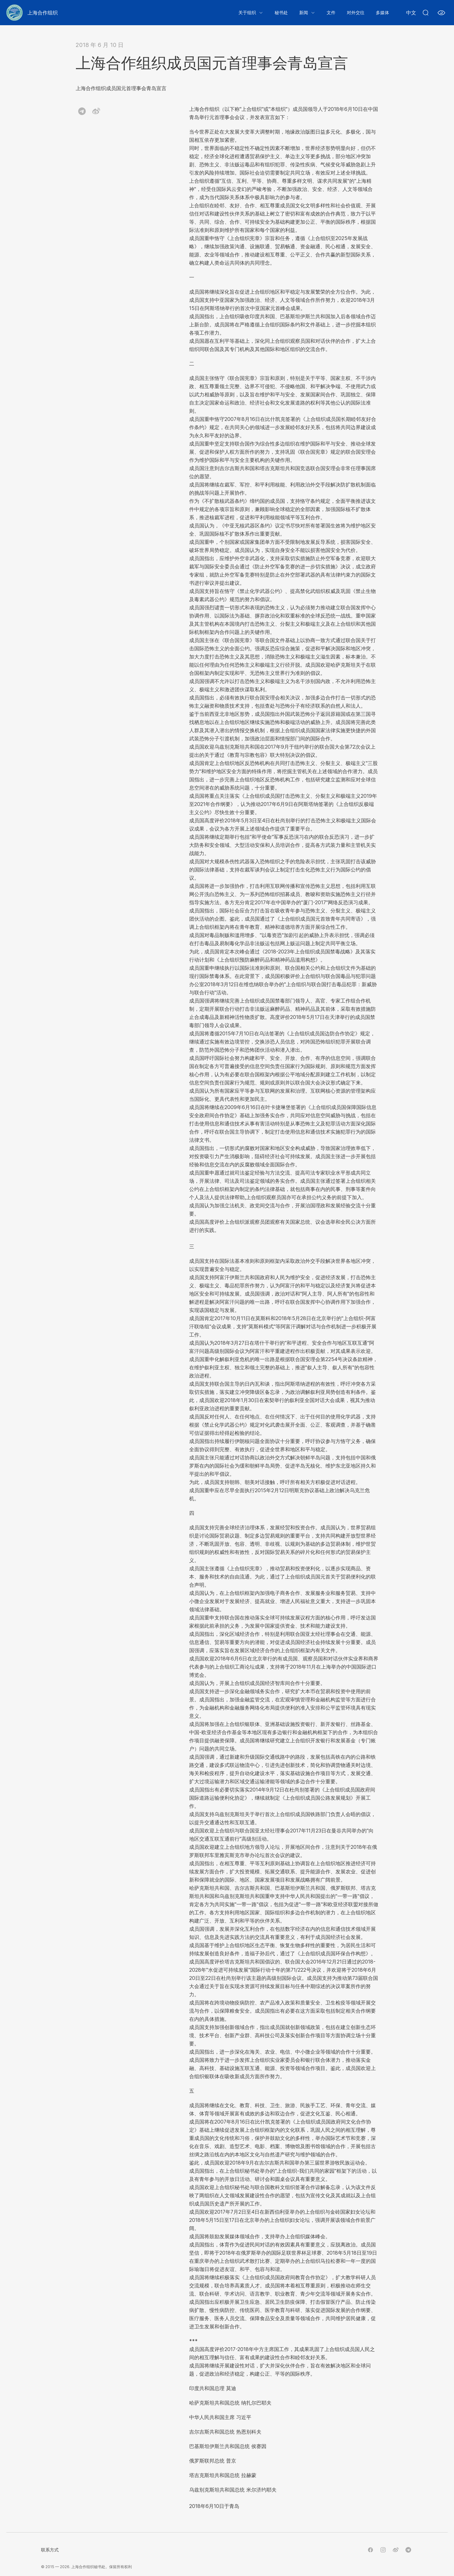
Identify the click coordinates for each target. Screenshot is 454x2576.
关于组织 (247, 12)
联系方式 (50, 2549)
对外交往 (355, 12)
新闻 (303, 12)
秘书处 (281, 12)
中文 (411, 12)
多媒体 (382, 12)
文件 (331, 12)
